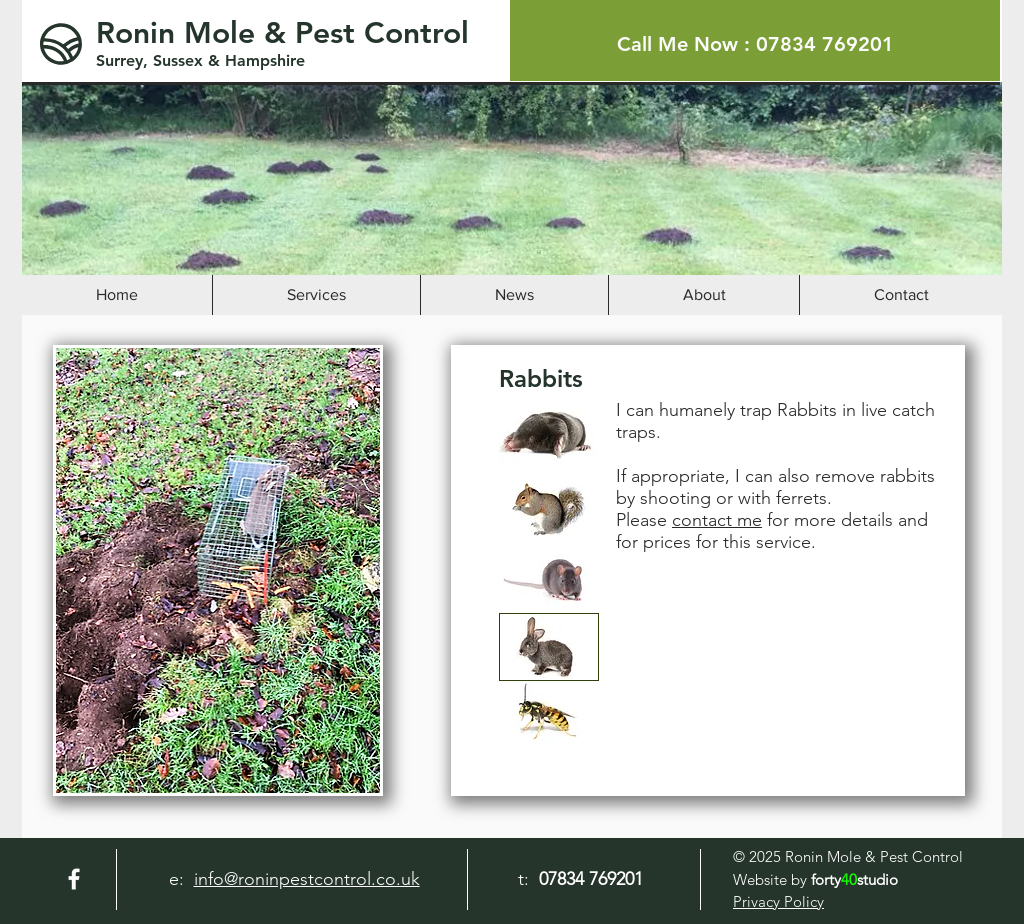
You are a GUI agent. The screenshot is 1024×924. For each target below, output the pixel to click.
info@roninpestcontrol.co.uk (307, 879)
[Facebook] (74, 879)
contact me (717, 520)
